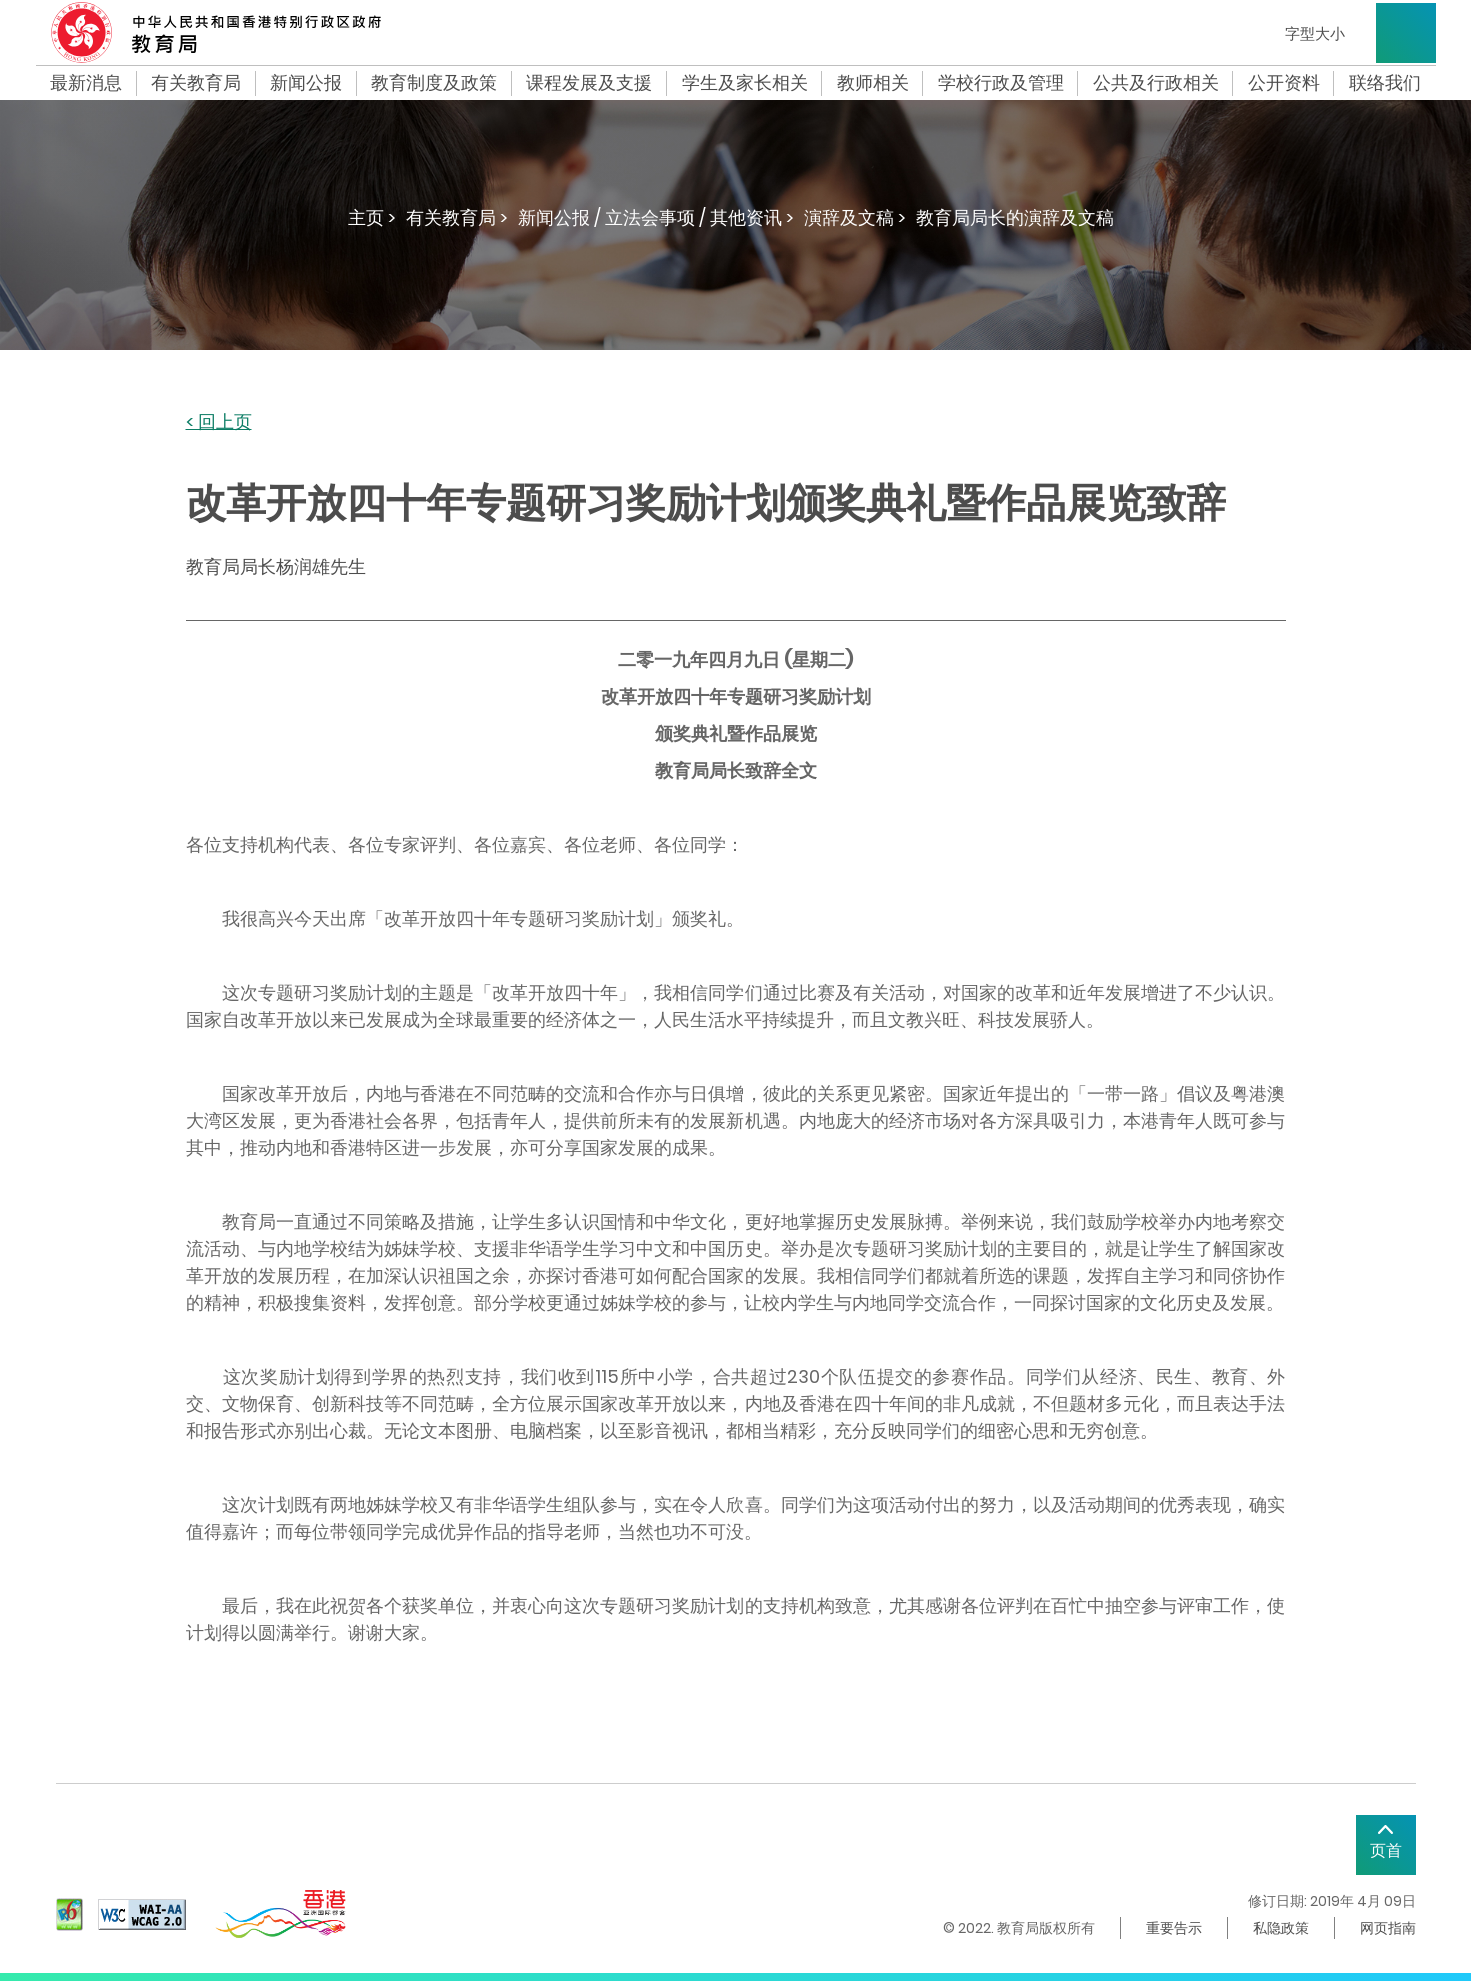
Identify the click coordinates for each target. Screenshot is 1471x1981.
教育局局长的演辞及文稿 (1015, 217)
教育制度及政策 (434, 83)
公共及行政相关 (1156, 83)
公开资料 (1284, 83)
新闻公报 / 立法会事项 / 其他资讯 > (656, 217)
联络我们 (1385, 83)
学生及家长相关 (745, 83)
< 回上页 (219, 422)
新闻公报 (306, 83)
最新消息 (86, 83)
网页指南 (1388, 1928)
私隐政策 (1281, 1928)
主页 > (372, 217)
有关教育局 (196, 83)
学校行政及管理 (1001, 83)
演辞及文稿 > (855, 217)
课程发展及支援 (589, 83)
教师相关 (873, 83)
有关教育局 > (457, 217)
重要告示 (1174, 1928)
